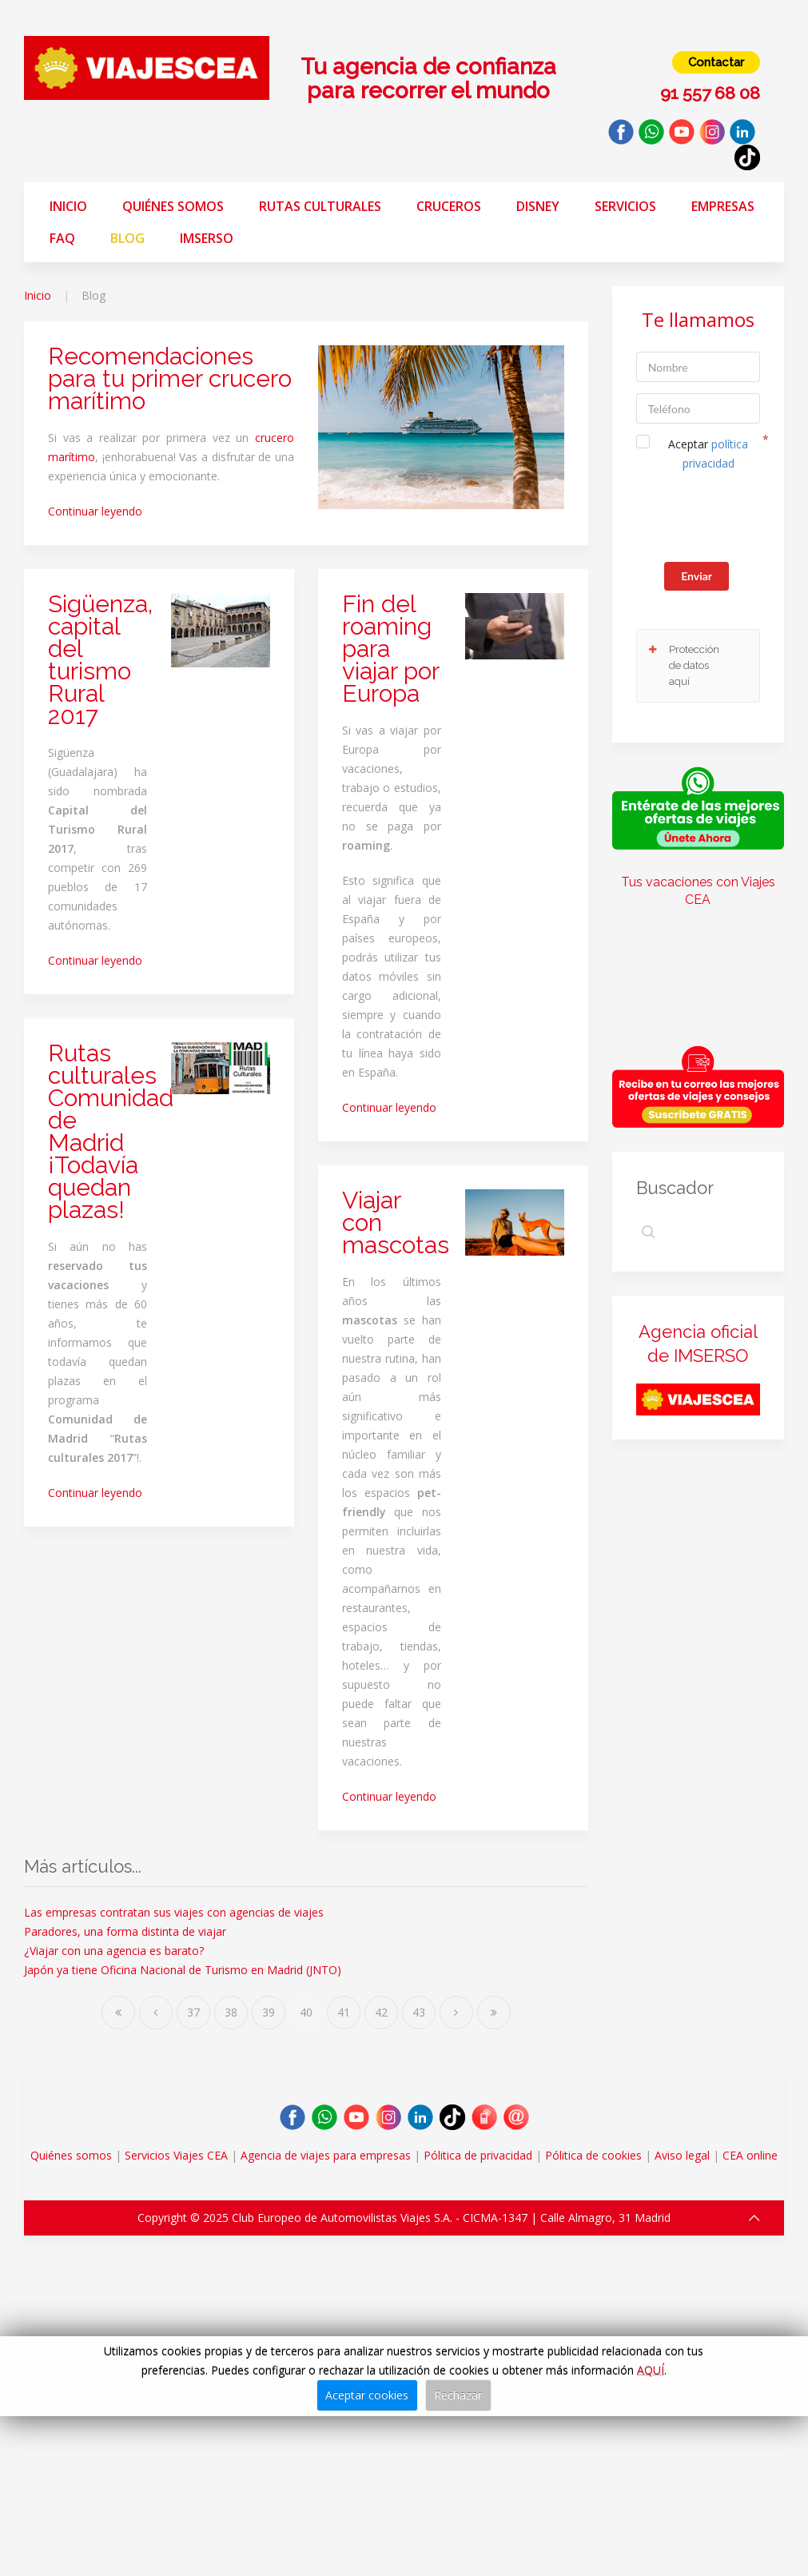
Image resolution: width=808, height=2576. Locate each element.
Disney (537, 206)
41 (343, 2012)
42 (381, 2012)
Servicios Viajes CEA (176, 2155)
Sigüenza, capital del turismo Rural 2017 (100, 660)
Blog (127, 238)
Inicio (68, 206)
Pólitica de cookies (593, 2155)
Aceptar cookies (366, 2395)
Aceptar (708, 453)
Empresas (722, 206)
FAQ (62, 238)
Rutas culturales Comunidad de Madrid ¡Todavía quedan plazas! (110, 1131)
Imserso (206, 238)
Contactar (716, 62)
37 (193, 2012)
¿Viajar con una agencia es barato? (114, 1950)
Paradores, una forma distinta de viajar (125, 1931)
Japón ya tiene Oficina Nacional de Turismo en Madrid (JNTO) (182, 1969)
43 (418, 2012)
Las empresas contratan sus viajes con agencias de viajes (174, 1912)
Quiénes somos (173, 206)
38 (231, 2012)
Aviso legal (682, 2155)
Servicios (625, 206)
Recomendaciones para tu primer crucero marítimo (170, 378)
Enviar (696, 576)
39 (268, 2012)
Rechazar (458, 2395)
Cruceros (448, 206)
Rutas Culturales (320, 206)
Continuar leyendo (95, 511)
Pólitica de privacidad (478, 2155)
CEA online (750, 2155)
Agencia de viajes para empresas (326, 2155)
